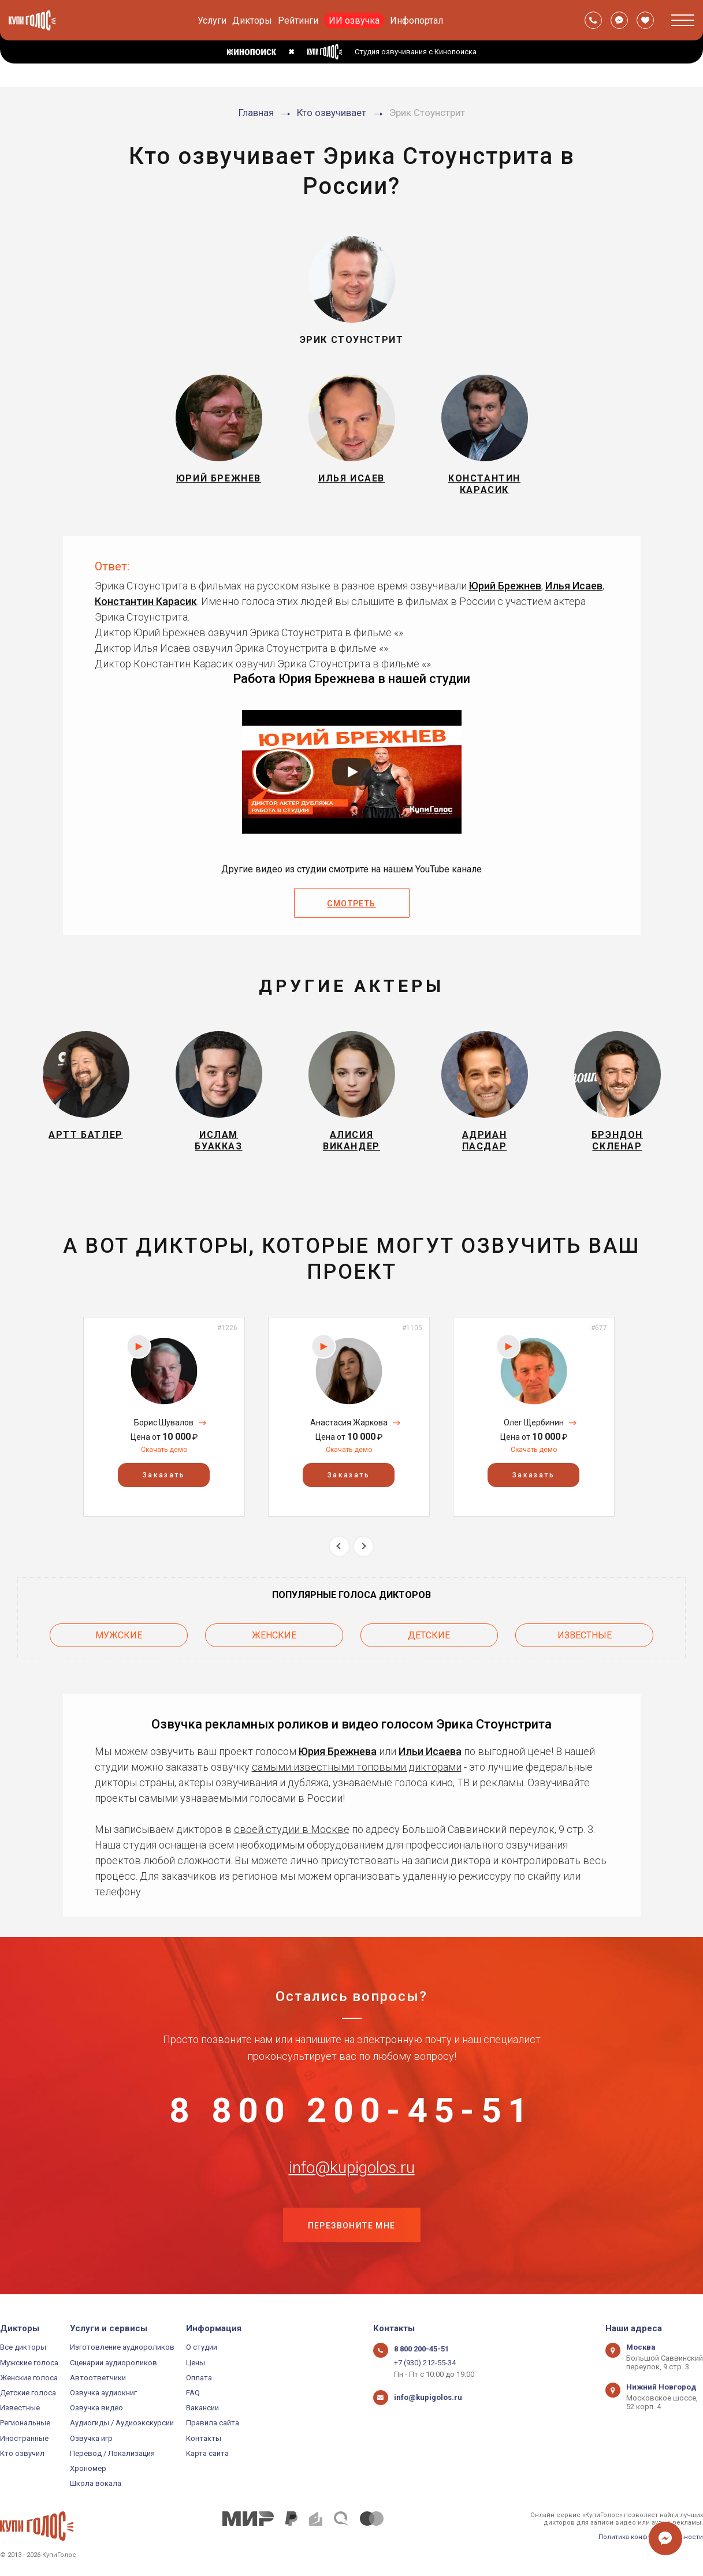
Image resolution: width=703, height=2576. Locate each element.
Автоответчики (98, 2377)
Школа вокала (95, 2483)
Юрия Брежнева (338, 1751)
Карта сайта (207, 2453)
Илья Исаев (573, 586)
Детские (429, 1635)
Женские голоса (29, 2377)
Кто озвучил (22, 2453)
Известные (584, 1635)
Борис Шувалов (164, 1422)
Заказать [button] (164, 1475)
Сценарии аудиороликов (113, 2362)
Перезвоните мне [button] (352, 2225)
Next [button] (363, 1546)
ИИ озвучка (354, 20)
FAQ (193, 2392)
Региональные (25, 2422)
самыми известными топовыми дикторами (357, 1767)
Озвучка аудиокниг (103, 2392)
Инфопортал (416, 20)
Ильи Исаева (430, 1751)
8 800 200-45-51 (351, 2110)
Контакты (203, 2438)
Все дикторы (23, 2347)
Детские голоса (28, 2392)
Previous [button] (339, 1546)
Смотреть (351, 903)
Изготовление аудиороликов (122, 2347)
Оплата (199, 2377)
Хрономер (88, 2468)
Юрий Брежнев (505, 586)
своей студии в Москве (291, 1829)
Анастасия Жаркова (349, 1422)
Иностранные (24, 2438)
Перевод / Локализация (112, 2453)
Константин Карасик (146, 601)
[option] (164, 1416)
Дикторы (252, 20)
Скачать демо (164, 1450)
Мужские (118, 1635)
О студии (201, 2347)
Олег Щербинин (534, 1422)
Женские (274, 1635)
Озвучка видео (96, 2407)
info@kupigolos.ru (352, 2168)
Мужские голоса (29, 2362)
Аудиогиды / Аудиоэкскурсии (122, 2422)
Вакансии (202, 2407)
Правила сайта (212, 2422)
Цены (195, 2362)
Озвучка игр (91, 2438)
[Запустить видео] (351, 772)
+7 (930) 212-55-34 (425, 2362)
